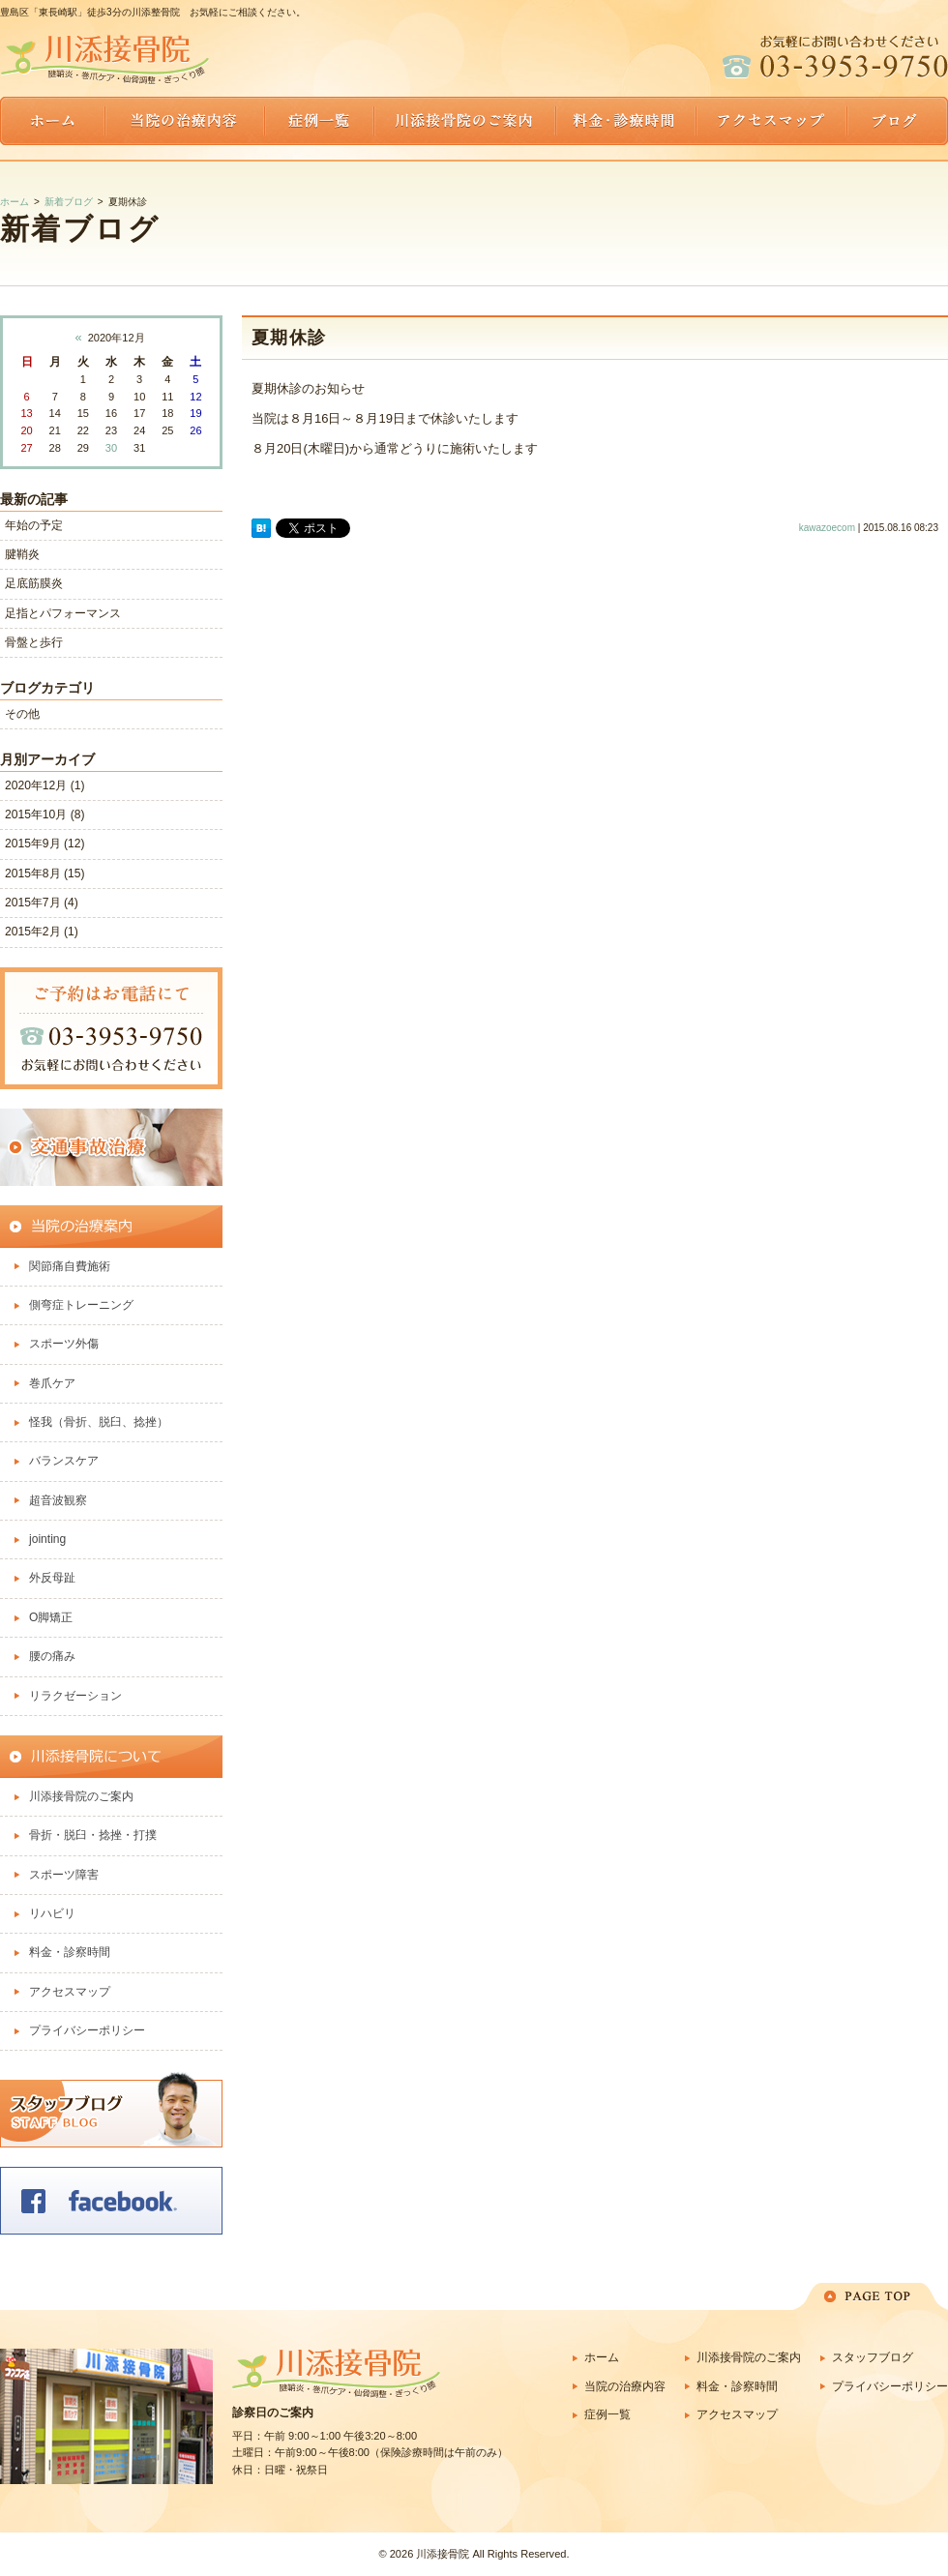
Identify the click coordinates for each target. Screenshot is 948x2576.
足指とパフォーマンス (63, 613)
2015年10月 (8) (44, 814)
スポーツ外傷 (64, 1343)
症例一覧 (607, 2414)
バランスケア (64, 1460)
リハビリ (52, 1913)
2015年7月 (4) (41, 902)
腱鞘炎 (22, 554)
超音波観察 (58, 1500)
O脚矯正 (51, 1617)
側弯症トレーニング (81, 1305)
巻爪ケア (52, 1383)
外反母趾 (52, 1577)
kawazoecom (827, 527)
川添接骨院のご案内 (81, 1796)
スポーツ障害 (64, 1874)
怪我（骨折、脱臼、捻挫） (98, 1422)
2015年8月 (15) (44, 873)
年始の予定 (34, 525)
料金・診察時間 (69, 1952)
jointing (47, 1539)
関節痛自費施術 (69, 1266)
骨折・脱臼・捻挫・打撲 (93, 1835)
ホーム (14, 201)
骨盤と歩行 (34, 642)
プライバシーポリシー (93, 2030)
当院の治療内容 (625, 2386)
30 (111, 448)
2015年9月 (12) (44, 843)
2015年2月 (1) (41, 931)
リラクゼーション (75, 1696)
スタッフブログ (872, 2357)
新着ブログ (68, 201)
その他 (22, 714)
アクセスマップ (69, 1992)
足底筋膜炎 (34, 583)
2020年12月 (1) (44, 785)
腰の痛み (52, 1656)
